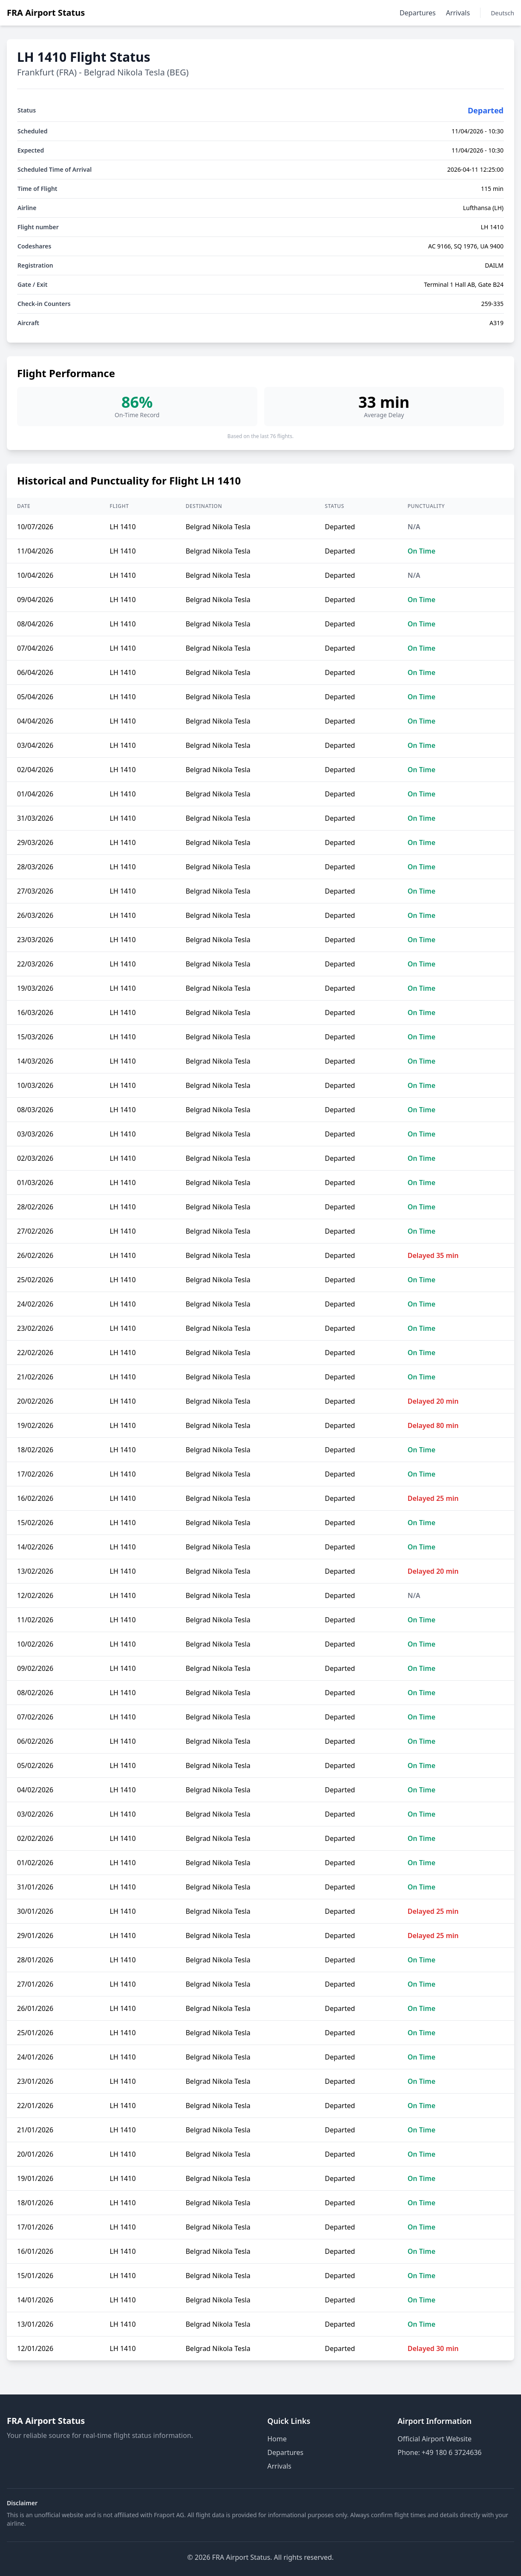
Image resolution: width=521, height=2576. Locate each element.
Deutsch (502, 13)
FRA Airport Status (46, 12)
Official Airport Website (434, 2438)
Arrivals (458, 12)
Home (277, 2438)
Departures (418, 12)
